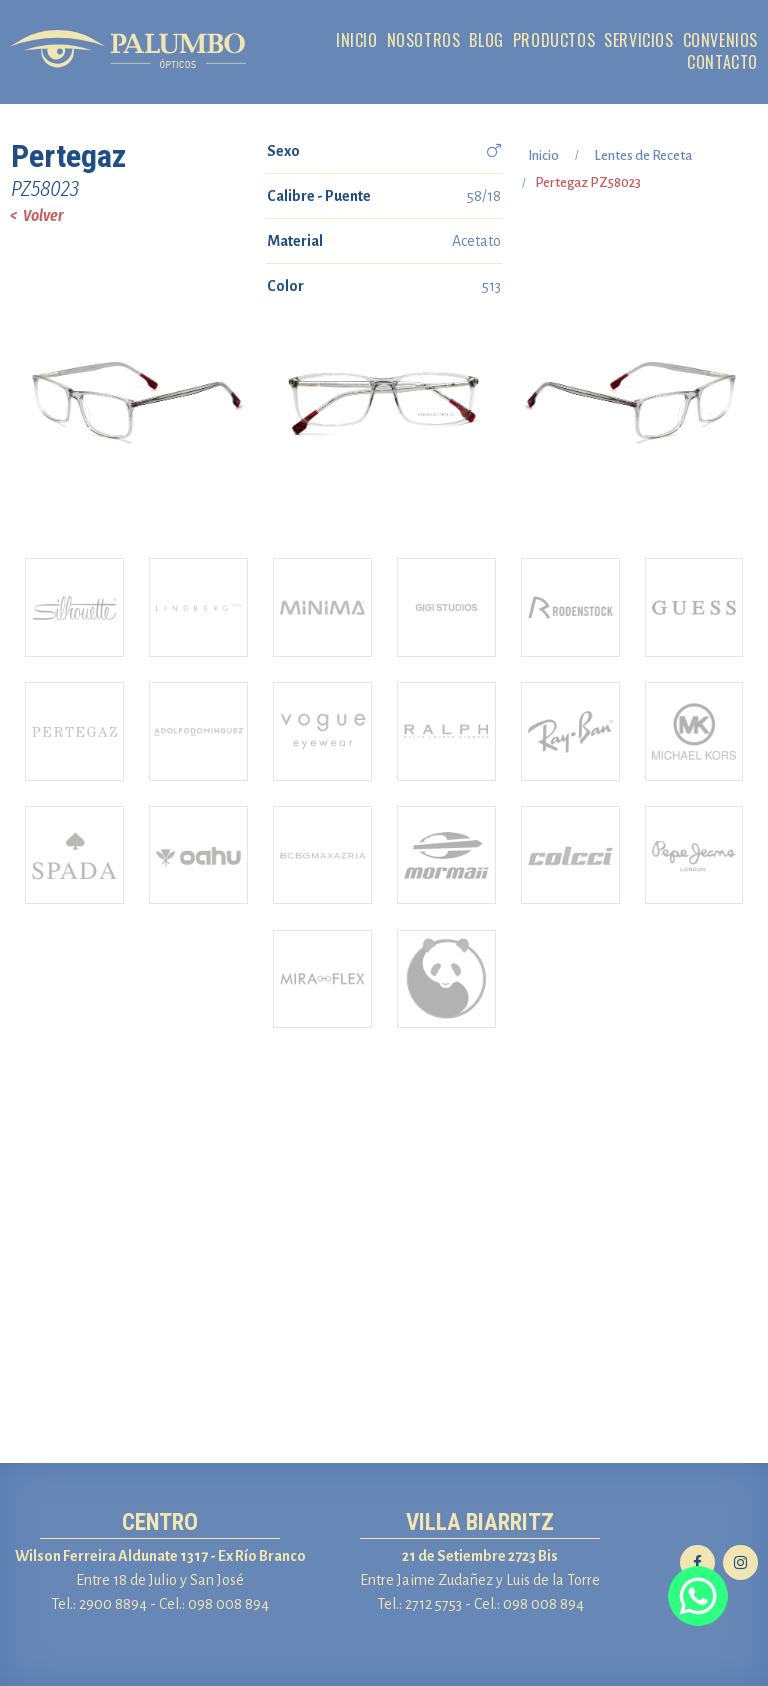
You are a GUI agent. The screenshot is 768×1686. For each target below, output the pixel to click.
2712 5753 (433, 1604)
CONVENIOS (720, 40)
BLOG (486, 40)
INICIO (357, 40)
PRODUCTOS (554, 40)
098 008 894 (228, 1604)
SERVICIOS (638, 40)
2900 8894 (113, 1604)
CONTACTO (722, 62)
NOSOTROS (424, 40)
